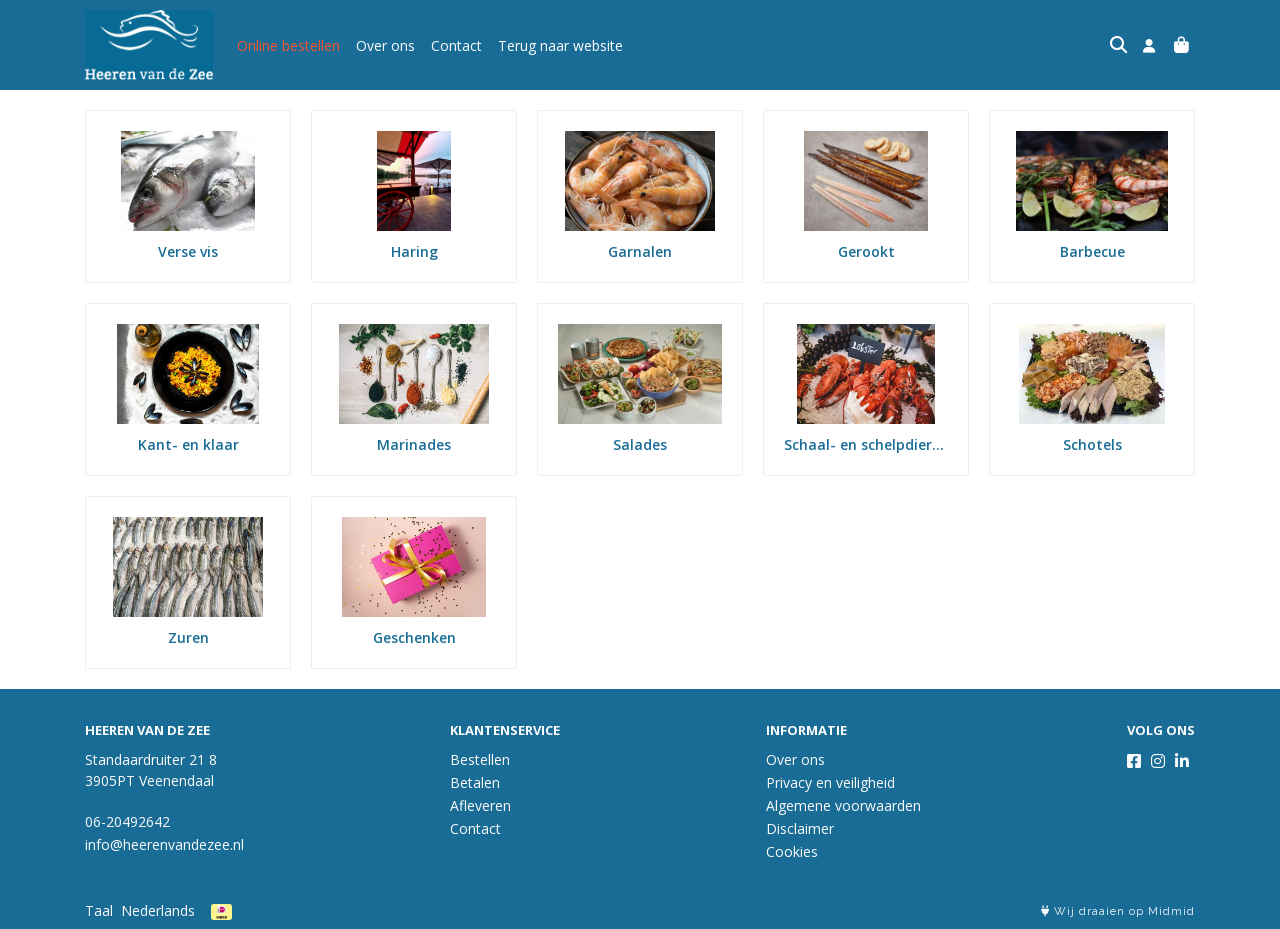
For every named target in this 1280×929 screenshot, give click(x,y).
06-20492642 (127, 821)
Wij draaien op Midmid (1118, 911)
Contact (456, 45)
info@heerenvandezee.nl (164, 844)
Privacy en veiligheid (830, 782)
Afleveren (480, 805)
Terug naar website (560, 45)
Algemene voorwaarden (843, 805)
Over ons (385, 45)
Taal (99, 910)
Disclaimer (800, 828)
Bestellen (480, 759)
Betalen (475, 782)
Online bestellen (288, 45)
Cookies (792, 851)
